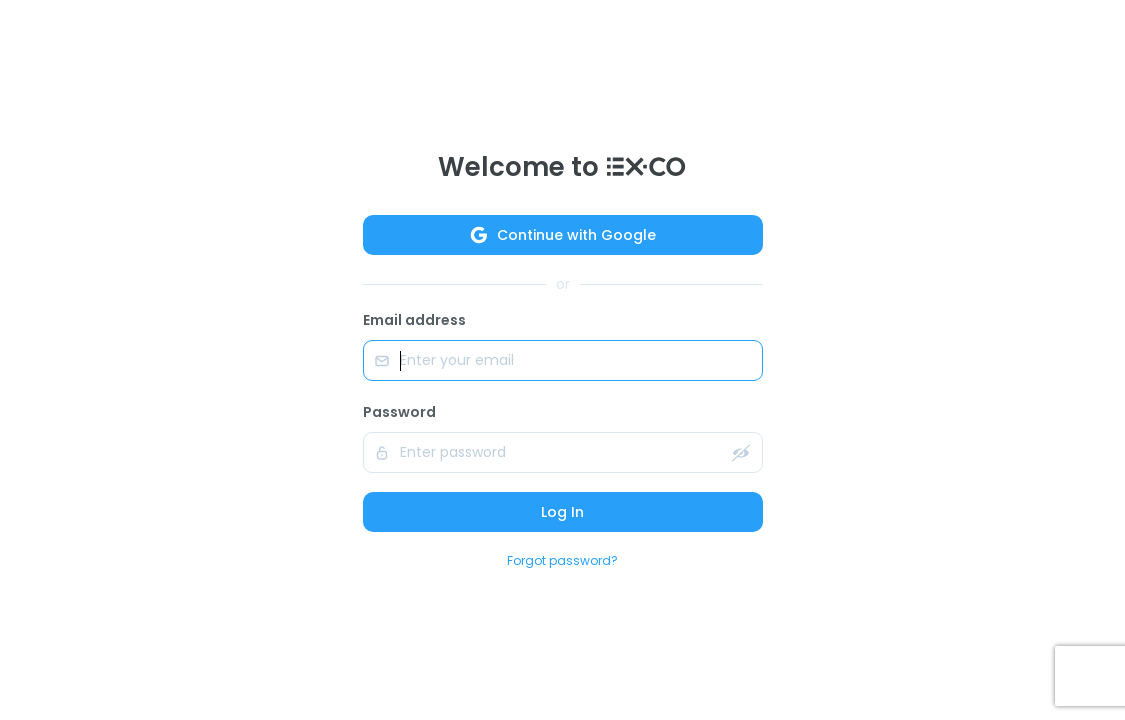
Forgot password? (562, 560)
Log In (562, 512)
